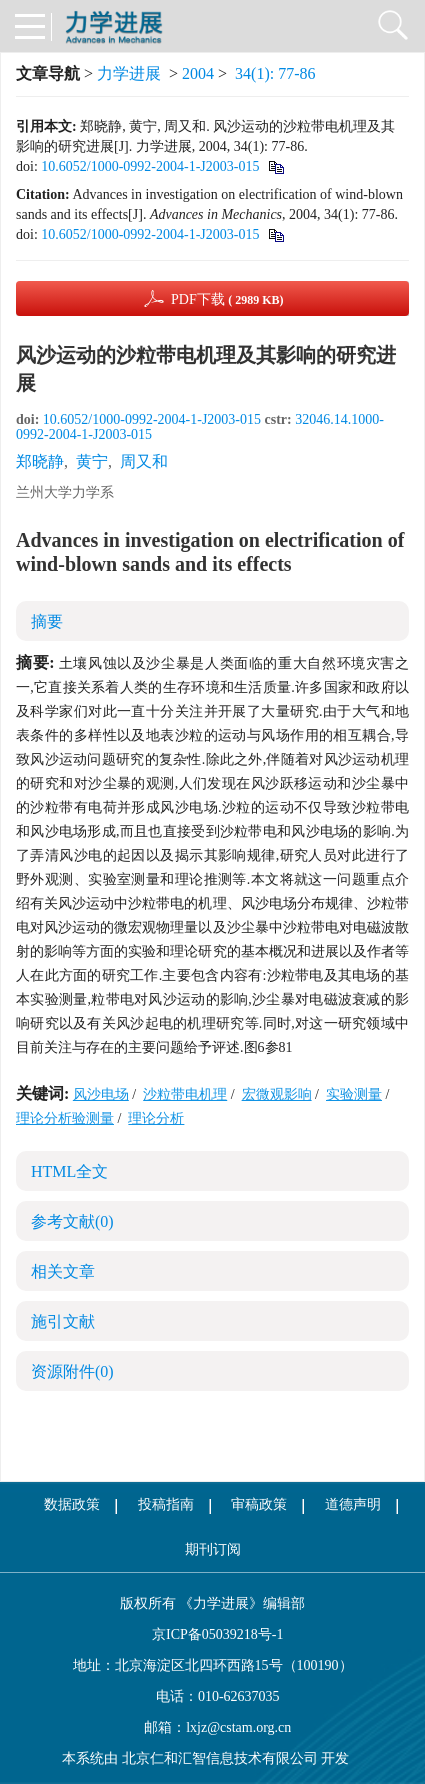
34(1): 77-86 (275, 73)
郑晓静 (40, 461)
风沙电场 (101, 1094)
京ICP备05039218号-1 (213, 1634)
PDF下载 (227, 299)
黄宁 (92, 461)
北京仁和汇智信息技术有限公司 (220, 1758)
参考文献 (72, 1221)
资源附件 (72, 1371)
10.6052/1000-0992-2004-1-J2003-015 (150, 166)
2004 (198, 73)
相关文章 (63, 1271)
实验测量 (354, 1094)
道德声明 (353, 1504)
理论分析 (156, 1118)
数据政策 (72, 1504)
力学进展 (129, 73)
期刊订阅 (213, 1549)
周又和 (144, 461)
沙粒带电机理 (185, 1094)
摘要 (47, 621)
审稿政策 (259, 1504)
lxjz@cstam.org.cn (238, 1727)
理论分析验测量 (65, 1118)
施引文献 (63, 1321)
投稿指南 (166, 1504)
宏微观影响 (277, 1094)
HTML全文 (69, 1171)
